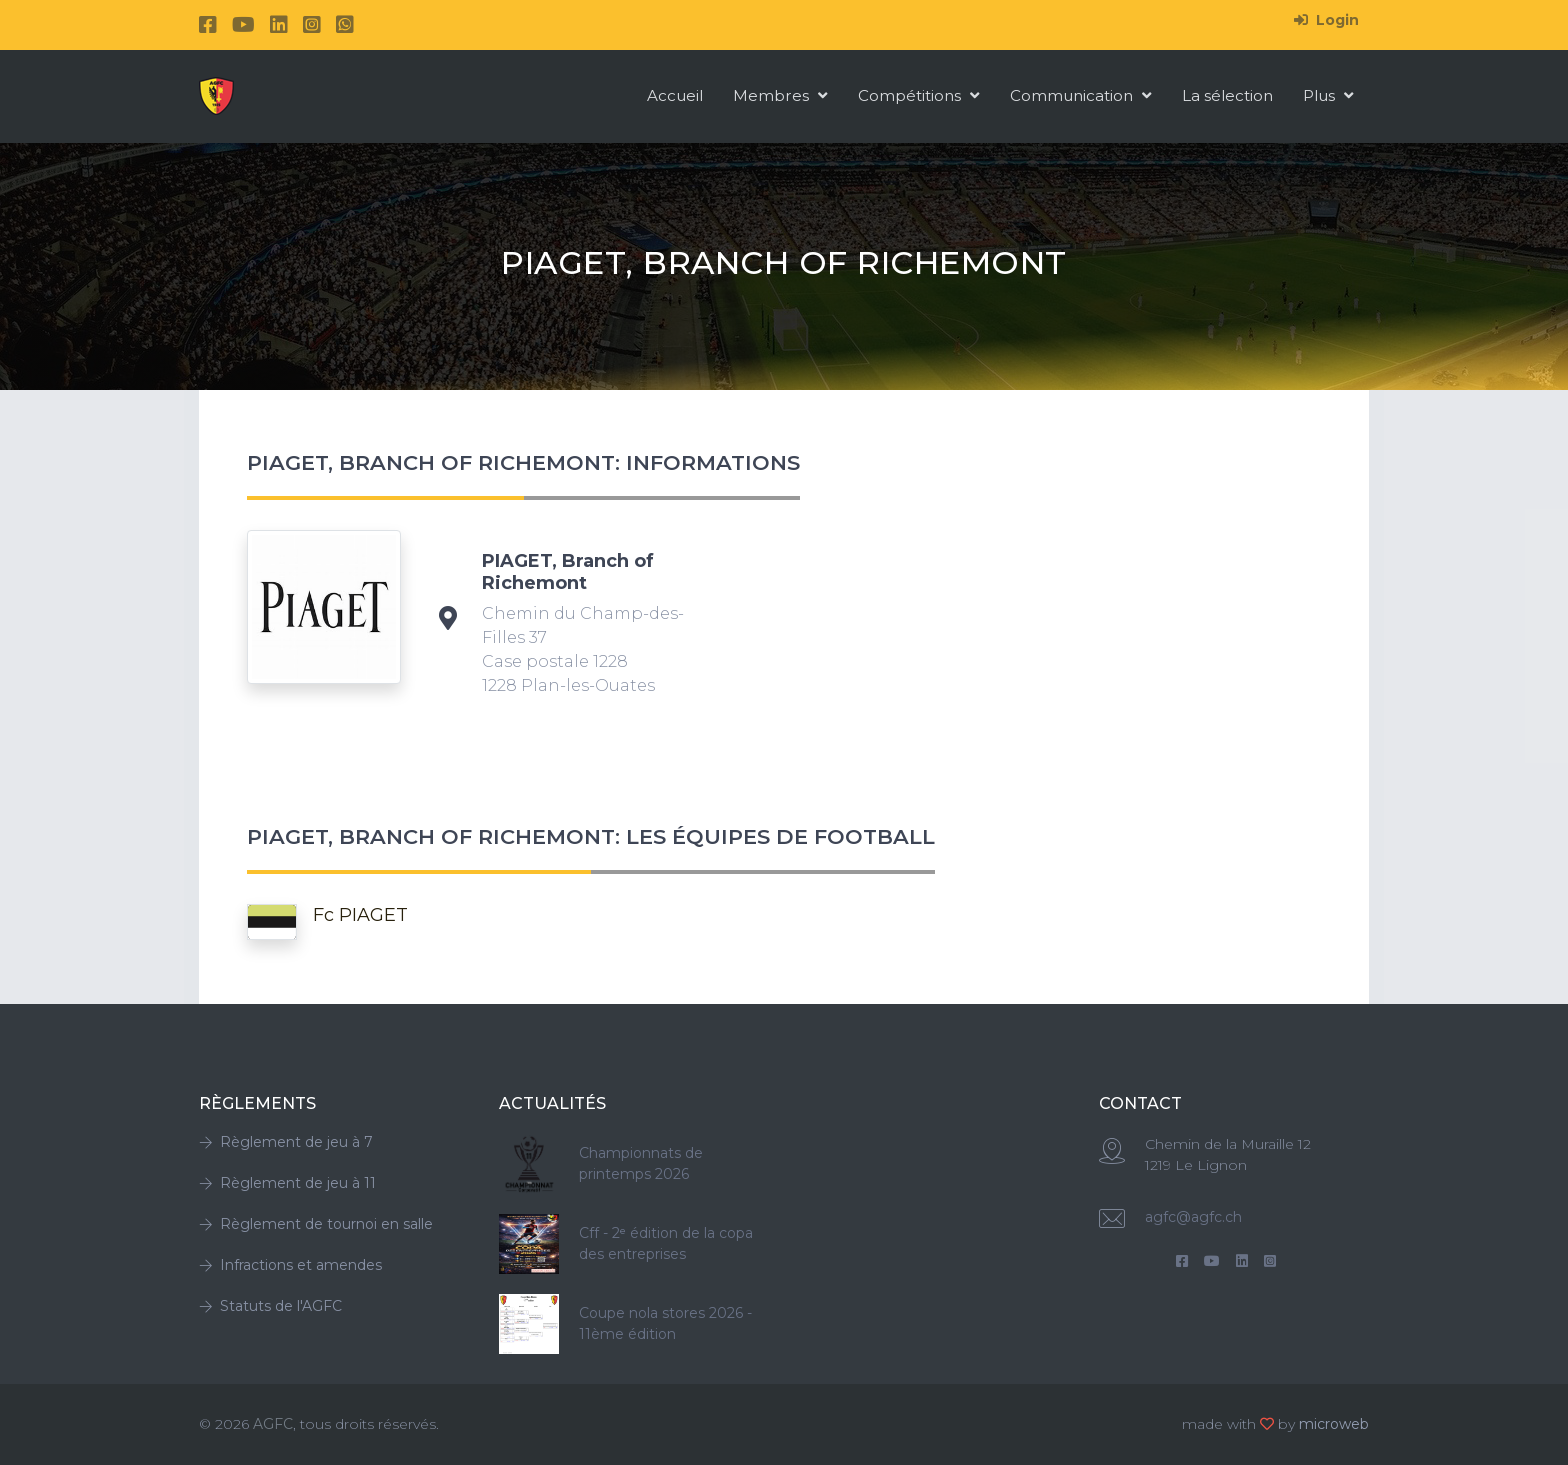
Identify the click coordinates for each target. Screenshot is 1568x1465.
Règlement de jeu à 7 (286, 1142)
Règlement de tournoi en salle (316, 1224)
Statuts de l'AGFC (270, 1306)
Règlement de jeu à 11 (287, 1183)
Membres (780, 95)
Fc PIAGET (360, 915)
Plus (1328, 95)
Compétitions (919, 95)
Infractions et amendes (290, 1265)
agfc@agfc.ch (1193, 1217)
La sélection (1227, 95)
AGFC (273, 1424)
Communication (1081, 95)
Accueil (675, 95)
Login (1326, 20)
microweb (1334, 1424)
